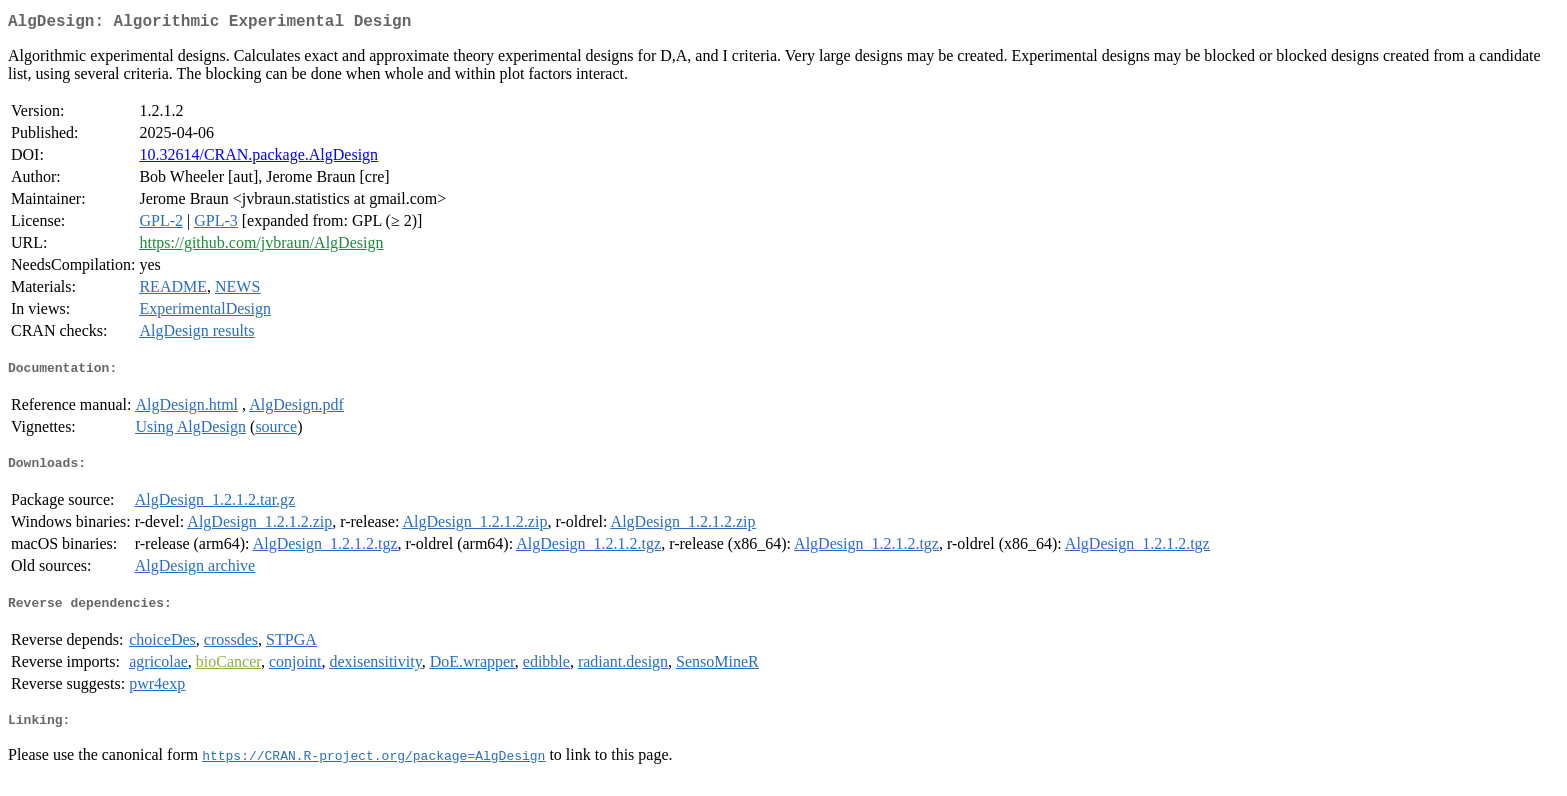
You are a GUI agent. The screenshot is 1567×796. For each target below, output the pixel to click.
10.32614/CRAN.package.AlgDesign (258, 158)
